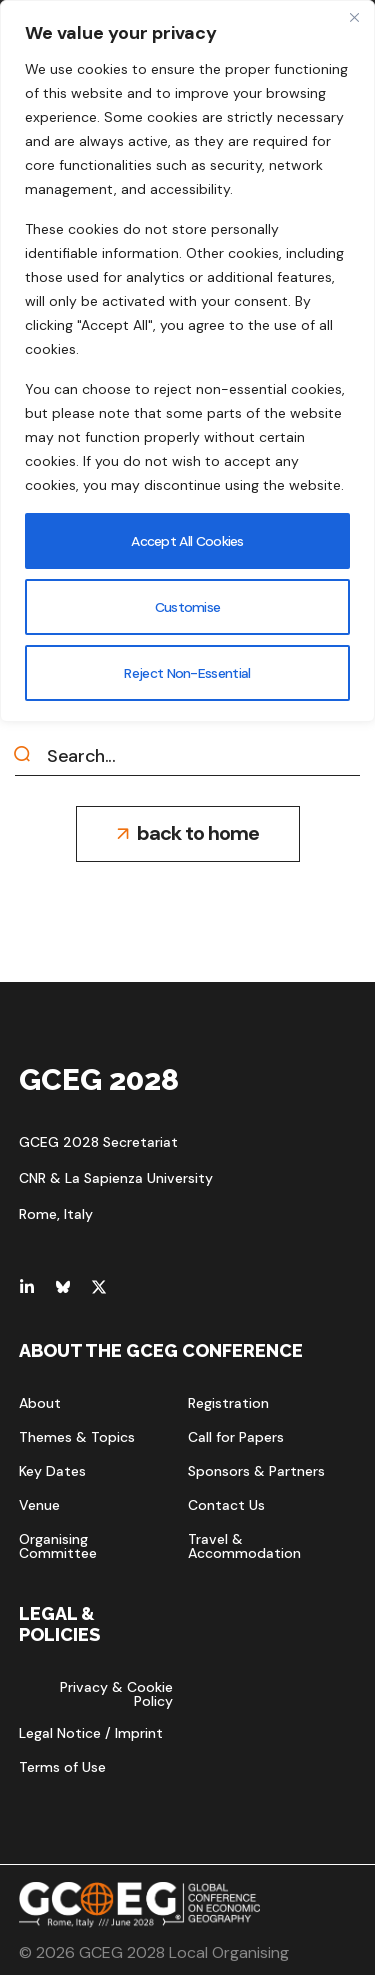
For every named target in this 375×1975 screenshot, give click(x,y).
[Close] (354, 17)
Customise (188, 607)
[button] (188, 834)
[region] (187, 361)
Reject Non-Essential (188, 673)
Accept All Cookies (187, 541)
